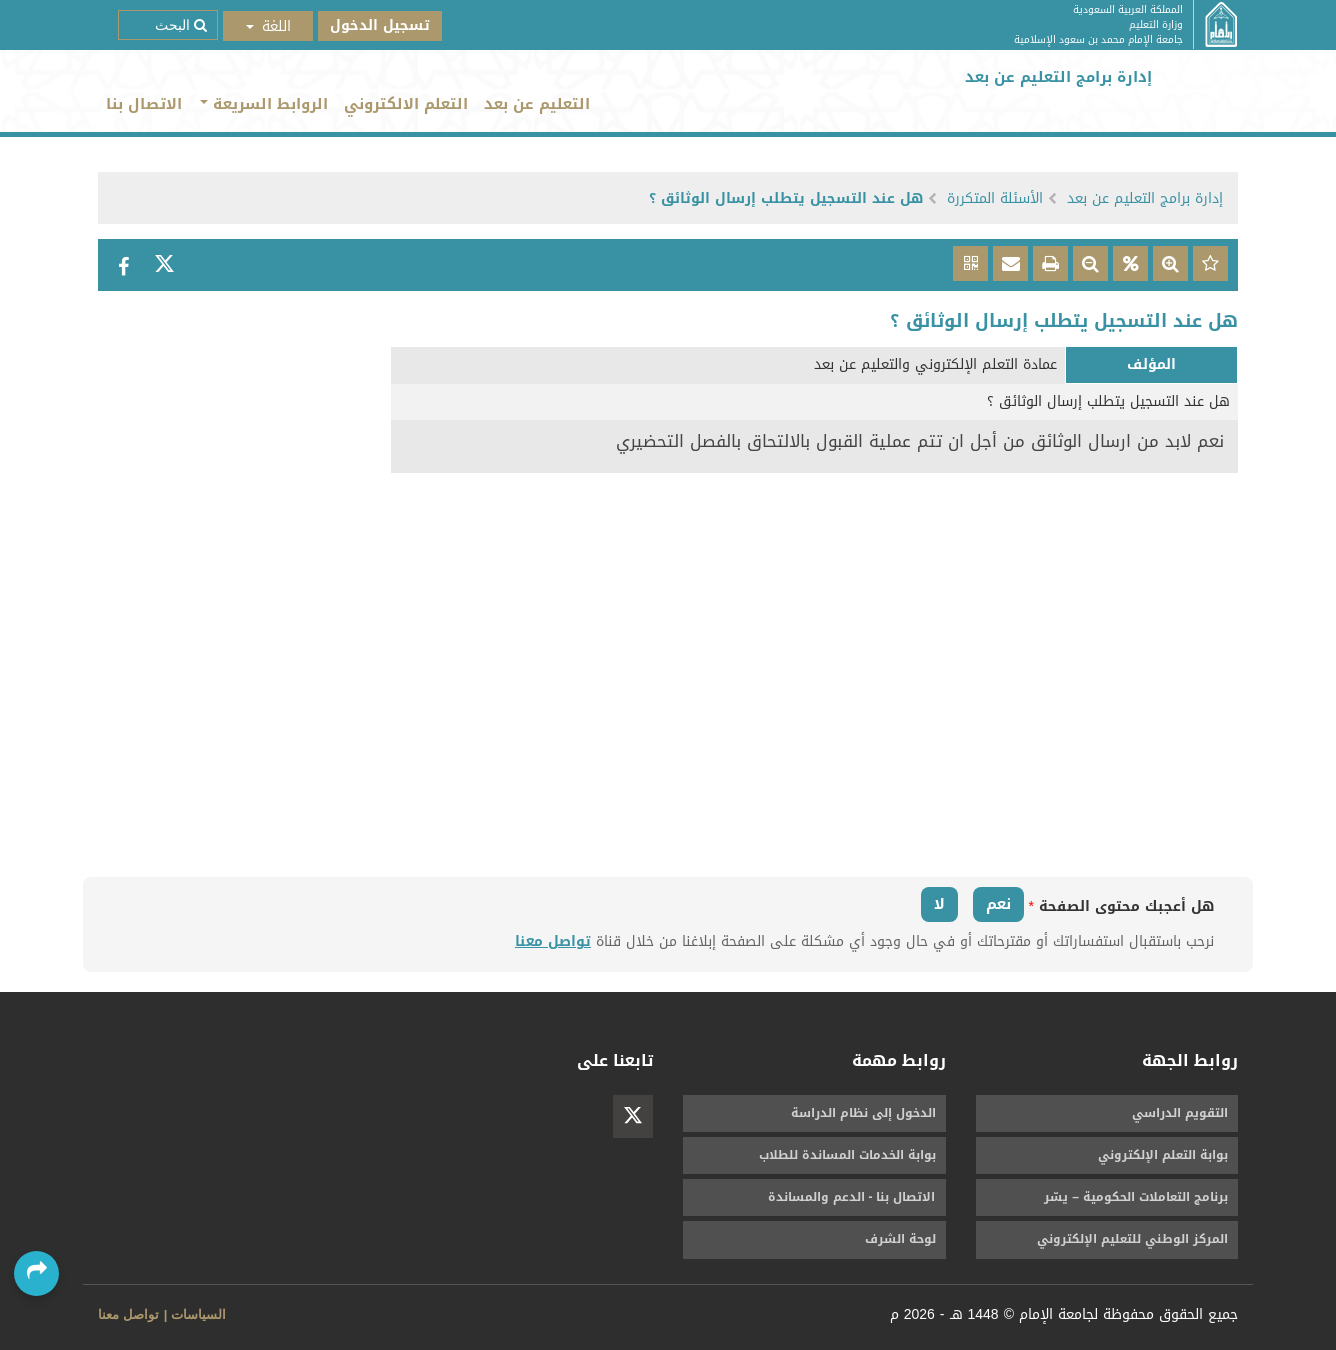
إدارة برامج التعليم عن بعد (1145, 198)
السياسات (198, 1314)
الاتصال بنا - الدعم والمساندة (852, 1197)
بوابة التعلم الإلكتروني (1163, 1155)
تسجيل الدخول (380, 25)
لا (939, 904)
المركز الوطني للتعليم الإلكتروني (1132, 1239)
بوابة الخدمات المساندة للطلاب (847, 1155)
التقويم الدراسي (1180, 1113)
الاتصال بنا (144, 104)
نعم (998, 904)
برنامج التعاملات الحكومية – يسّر (1136, 1197)
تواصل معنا (553, 941)
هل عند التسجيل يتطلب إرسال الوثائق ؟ (786, 198)
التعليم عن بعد (537, 104)
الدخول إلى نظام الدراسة (863, 1113)
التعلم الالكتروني (406, 104)
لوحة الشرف (900, 1239)
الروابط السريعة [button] (264, 104)
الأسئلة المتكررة (995, 198)
